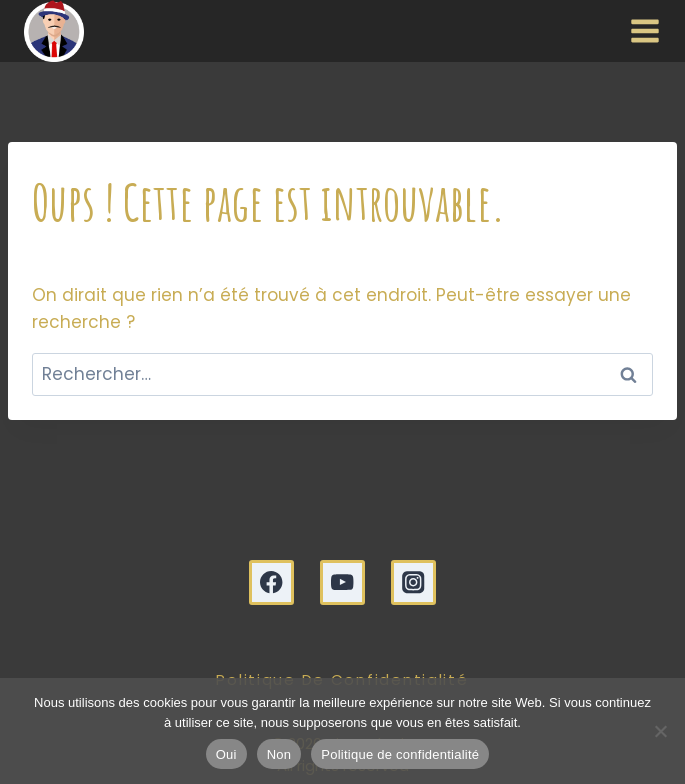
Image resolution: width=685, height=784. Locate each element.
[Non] (660, 731)
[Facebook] (271, 582)
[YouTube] (342, 582)
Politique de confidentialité (400, 754)
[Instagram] (413, 582)
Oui (226, 754)
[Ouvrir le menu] (640, 31)
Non (279, 754)
